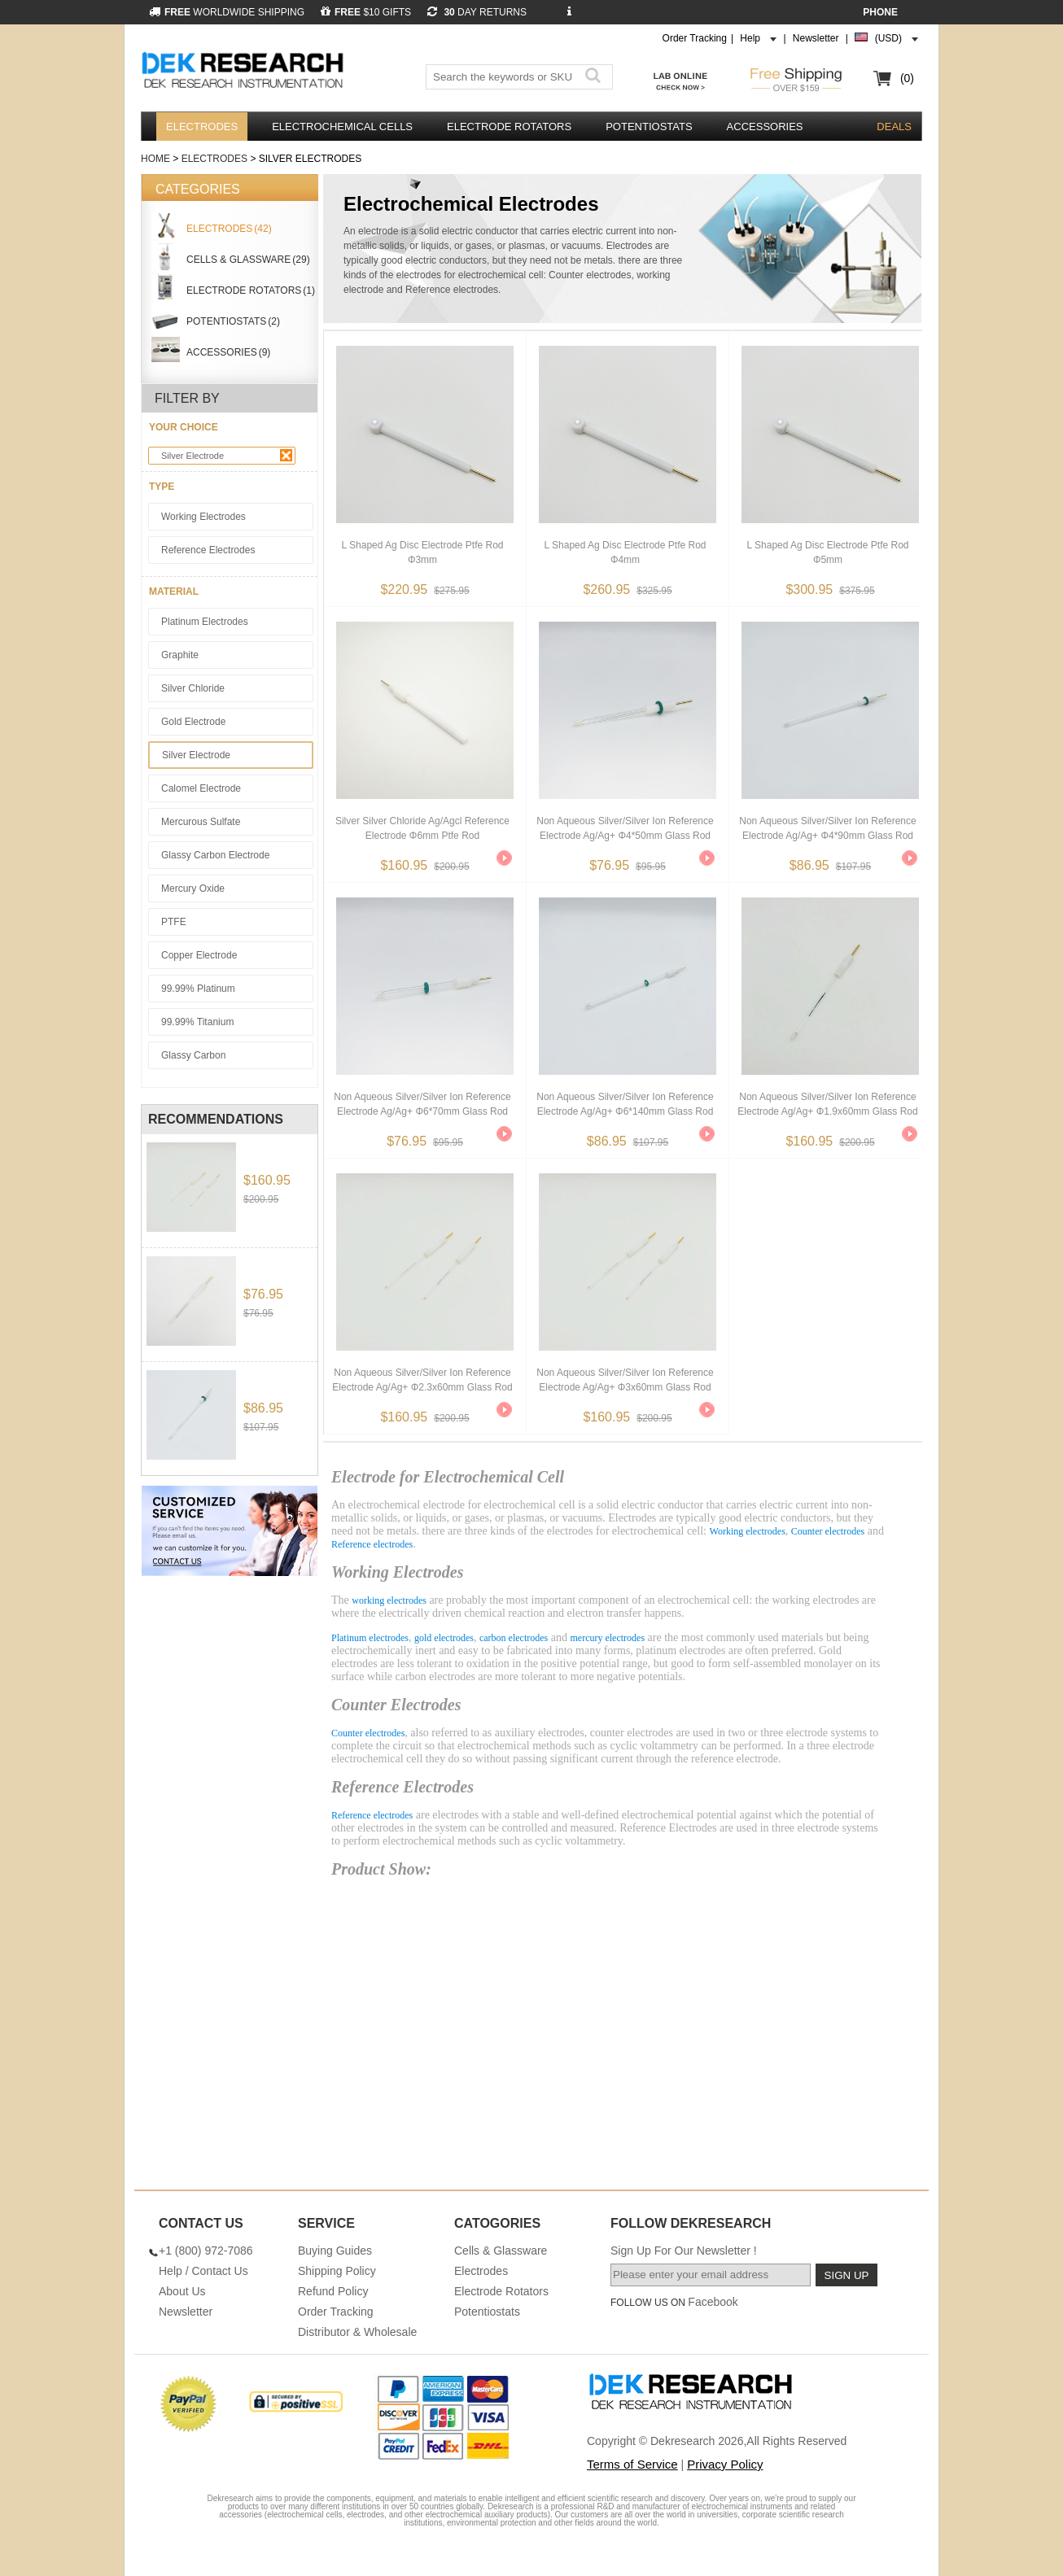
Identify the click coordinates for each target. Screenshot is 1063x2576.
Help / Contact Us (203, 2270)
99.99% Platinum (198, 988)
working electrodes (389, 1600)
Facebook (712, 2301)
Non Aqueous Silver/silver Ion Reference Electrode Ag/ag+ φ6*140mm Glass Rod (624, 1104)
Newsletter (816, 38)
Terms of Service (632, 2464)
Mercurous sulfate (200, 821)
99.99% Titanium (197, 1022)
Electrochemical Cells (342, 126)
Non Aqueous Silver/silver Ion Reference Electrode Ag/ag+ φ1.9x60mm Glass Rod (827, 1104)
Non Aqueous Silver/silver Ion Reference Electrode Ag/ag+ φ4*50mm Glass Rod (624, 828)
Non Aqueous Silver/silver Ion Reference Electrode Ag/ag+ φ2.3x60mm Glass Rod (422, 1380)
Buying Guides (335, 2250)
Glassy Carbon (193, 1055)
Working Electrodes (203, 516)
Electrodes (202, 126)
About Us (182, 2291)
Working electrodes (747, 1531)
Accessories (765, 126)
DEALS (894, 126)
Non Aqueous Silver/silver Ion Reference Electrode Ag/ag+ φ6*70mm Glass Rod (422, 1104)
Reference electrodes (372, 1544)
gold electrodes (444, 1638)
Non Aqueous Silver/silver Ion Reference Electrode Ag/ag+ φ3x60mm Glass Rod (624, 1380)
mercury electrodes (607, 1638)
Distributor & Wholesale (357, 2331)
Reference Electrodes (208, 550)
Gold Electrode (193, 721)
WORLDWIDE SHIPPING (226, 12)
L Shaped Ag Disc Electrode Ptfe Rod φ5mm (827, 552)
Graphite (180, 655)
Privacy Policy (725, 2464)
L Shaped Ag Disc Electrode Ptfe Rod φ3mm (422, 552)
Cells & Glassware (500, 2250)
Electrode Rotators (509, 126)
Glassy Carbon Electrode (215, 855)
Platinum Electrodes (204, 621)
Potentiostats (649, 126)
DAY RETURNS (477, 12)
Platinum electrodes (370, 1638)
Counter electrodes (827, 1531)
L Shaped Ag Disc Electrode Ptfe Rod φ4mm (625, 552)
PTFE (173, 922)
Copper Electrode (199, 955)
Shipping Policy (337, 2270)
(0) (907, 78)
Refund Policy (333, 2291)
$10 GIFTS (366, 12)
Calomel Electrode (201, 788)
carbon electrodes (513, 1638)
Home (155, 158)
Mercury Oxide (193, 888)
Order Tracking (695, 38)
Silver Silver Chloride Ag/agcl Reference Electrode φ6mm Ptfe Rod (422, 828)
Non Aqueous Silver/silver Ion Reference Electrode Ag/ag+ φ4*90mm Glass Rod (827, 828)
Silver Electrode (226, 455)
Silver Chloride (193, 688)
